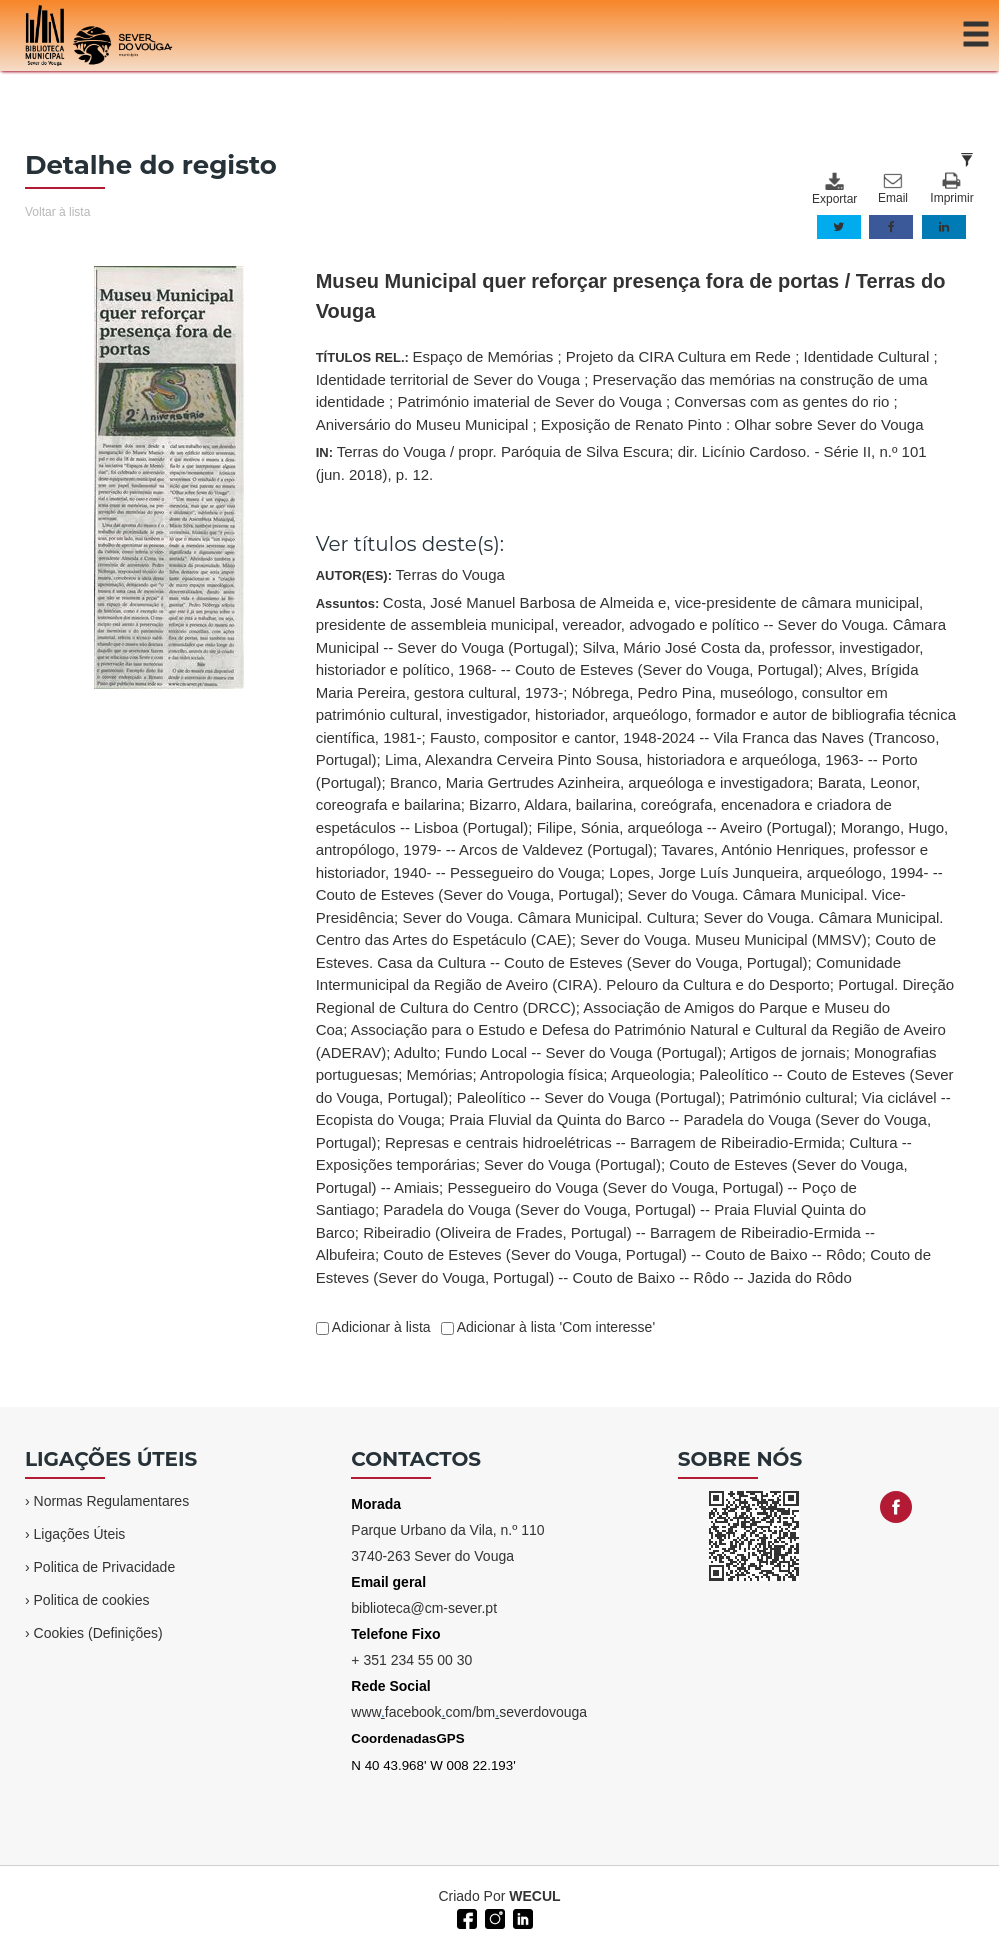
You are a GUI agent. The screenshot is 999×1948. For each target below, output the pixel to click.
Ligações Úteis (80, 1534)
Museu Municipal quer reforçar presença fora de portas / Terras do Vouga (631, 296)
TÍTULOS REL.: (627, 390)
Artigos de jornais (788, 1052)
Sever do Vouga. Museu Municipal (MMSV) (723, 939)
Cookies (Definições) (98, 1633)
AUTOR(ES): (410, 574)
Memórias (440, 1074)
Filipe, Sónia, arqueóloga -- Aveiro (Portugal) (685, 827)
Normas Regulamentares (112, 1501)
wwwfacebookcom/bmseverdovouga (469, 1712)
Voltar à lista (57, 212)
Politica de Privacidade (105, 1567)
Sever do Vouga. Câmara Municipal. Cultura (548, 917)
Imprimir (951, 188)
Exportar (834, 189)
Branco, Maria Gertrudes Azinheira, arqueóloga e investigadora (599, 782)
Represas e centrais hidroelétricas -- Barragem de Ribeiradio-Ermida (613, 1142)
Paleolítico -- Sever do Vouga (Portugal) (589, 1097)
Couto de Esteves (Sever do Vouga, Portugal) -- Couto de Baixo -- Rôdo (622, 1254)
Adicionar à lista (380, 1327)
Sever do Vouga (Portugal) (572, 1164)
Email (893, 189)
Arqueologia (651, 1074)
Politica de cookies (92, 1600)
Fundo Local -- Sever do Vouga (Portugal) (584, 1052)
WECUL (534, 1896)
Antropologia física (541, 1074)
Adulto (415, 1052)
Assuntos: (636, 940)
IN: (621, 463)
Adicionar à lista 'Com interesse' (554, 1327)
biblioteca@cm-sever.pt (424, 1608)
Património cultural (791, 1097)
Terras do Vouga (450, 574)
